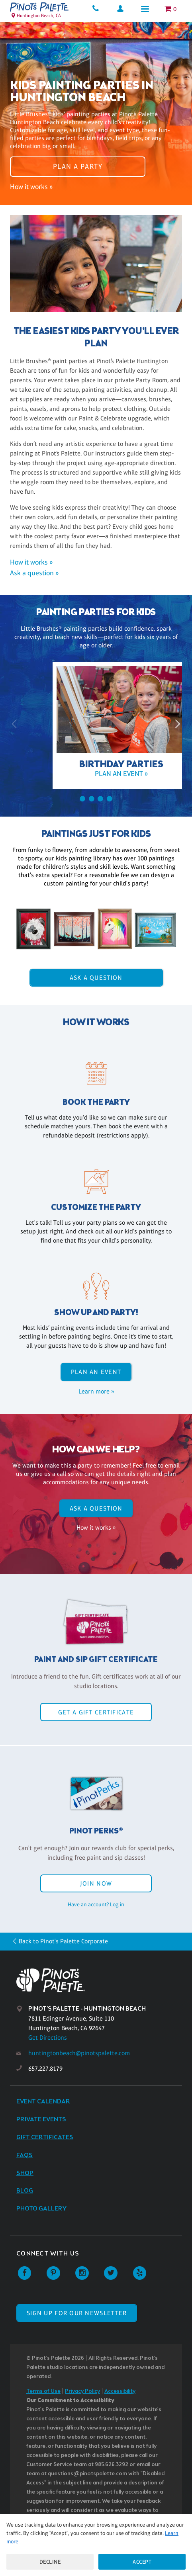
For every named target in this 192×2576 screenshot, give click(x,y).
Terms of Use (43, 2391)
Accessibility (119, 2391)
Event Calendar (43, 2101)
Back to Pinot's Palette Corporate (63, 1941)
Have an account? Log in (96, 1904)
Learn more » (96, 1391)
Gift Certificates (44, 2137)
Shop (24, 2173)
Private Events (41, 2119)
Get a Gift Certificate (96, 1712)
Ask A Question (96, 977)
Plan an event (96, 1372)
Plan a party (77, 166)
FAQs (24, 2155)
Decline (50, 2561)
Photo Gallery (41, 2209)
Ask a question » (34, 573)
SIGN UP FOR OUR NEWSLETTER (77, 2313)
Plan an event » (96, 774)
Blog (24, 2191)
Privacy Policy (82, 2391)
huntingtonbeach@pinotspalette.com (79, 2053)
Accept (142, 2561)
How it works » (31, 187)
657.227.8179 (45, 2068)
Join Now (96, 1883)
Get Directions (47, 2037)
